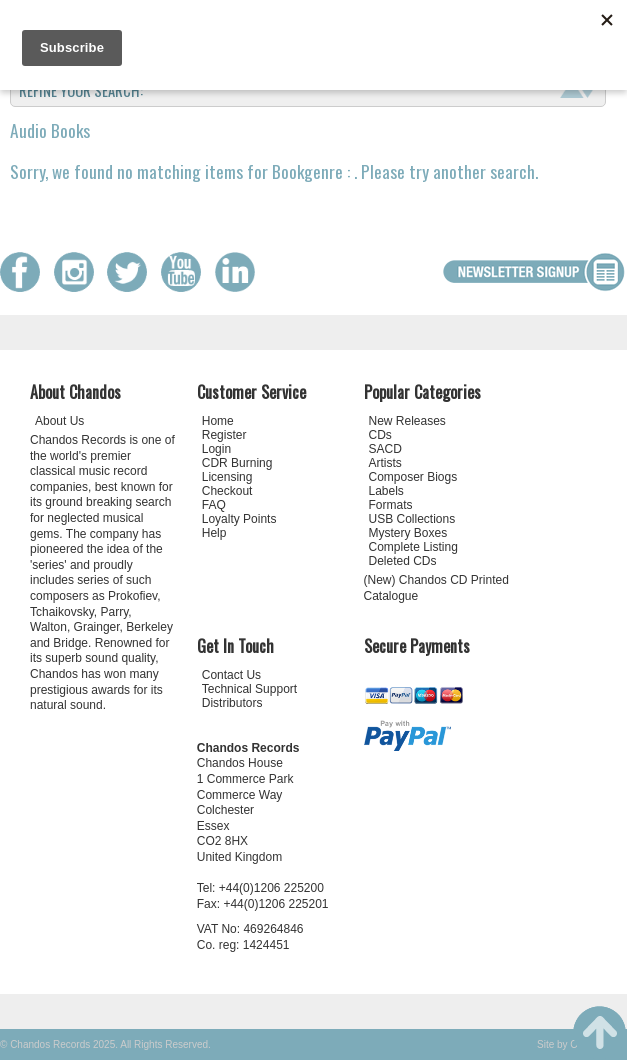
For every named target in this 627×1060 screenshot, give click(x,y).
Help (214, 533)
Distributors (232, 703)
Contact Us (231, 675)
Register (224, 435)
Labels (386, 491)
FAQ (214, 505)
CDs (380, 435)
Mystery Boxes (408, 533)
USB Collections (412, 519)
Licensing (227, 477)
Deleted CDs (403, 561)
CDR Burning (237, 463)
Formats (391, 505)
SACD (385, 449)
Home (218, 421)
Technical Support (249, 689)
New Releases (407, 421)
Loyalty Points (239, 519)
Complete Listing (413, 547)
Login (216, 449)
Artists (385, 463)
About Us (59, 421)
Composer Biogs (413, 477)
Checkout (227, 491)
